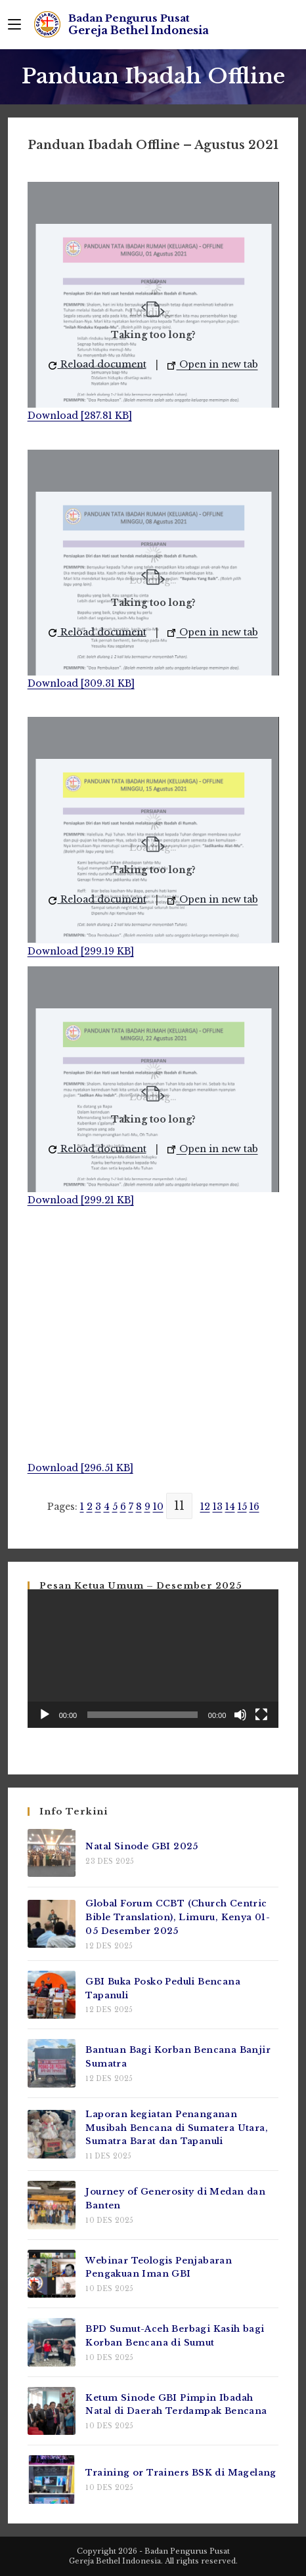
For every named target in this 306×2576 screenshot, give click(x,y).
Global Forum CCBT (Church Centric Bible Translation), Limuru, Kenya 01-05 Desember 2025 (177, 1917)
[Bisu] (240, 1714)
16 (254, 1507)
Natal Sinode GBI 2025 (141, 1846)
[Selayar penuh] (261, 1714)
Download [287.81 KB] (80, 415)
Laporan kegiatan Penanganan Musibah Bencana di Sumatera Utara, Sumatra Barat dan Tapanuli (176, 2128)
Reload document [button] (97, 364)
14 (230, 1507)
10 (158, 1507)
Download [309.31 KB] (81, 683)
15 (242, 1507)
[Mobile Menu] (14, 24)
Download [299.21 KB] (81, 1200)
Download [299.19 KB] (81, 951)
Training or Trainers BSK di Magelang (180, 2472)
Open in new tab (212, 364)
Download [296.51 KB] (80, 1468)
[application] (153, 1658)
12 (205, 1507)
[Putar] (44, 1714)
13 (218, 1507)
